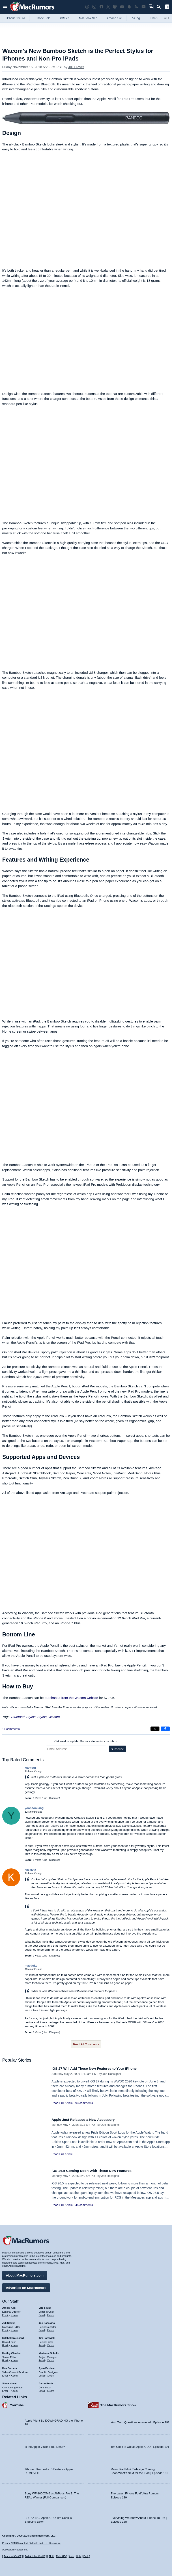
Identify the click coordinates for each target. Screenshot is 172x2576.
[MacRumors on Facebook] (101, 6)
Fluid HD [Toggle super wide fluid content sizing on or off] (61, 2556)
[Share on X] (154, 1729)
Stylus (42, 1717)
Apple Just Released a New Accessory (86, 2119)
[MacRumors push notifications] (129, 6)
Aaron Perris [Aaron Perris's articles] (46, 2382)
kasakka (30, 1869)
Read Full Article (62, 2103)
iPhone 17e (114, 18)
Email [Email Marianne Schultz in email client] (42, 2359)
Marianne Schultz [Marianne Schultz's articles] (49, 2352)
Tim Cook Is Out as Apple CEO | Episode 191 (140, 2445)
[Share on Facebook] (165, 1729)
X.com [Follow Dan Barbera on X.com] (14, 2374)
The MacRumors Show (118, 2404)
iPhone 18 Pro (15, 18)
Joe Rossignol (112, 2074)
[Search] (160, 7)
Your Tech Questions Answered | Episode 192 (140, 2421)
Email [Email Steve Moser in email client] (5, 2389)
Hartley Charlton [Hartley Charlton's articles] (12, 2352)
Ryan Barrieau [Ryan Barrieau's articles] (47, 2367)
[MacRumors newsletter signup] (143, 6)
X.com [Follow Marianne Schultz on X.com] (50, 2359)
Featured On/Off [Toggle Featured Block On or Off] (12, 2556)
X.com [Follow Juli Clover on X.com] (14, 2329)
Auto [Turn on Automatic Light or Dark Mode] (71, 2556)
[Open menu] (5, 7)
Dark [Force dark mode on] (85, 2556)
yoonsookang (34, 1808)
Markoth (30, 1767)
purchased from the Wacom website (71, 1698)
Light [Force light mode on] (78, 2556)
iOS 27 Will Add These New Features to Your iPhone (98, 2068)
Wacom (54, 1717)
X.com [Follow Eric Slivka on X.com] (50, 2314)
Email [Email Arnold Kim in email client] (5, 2314)
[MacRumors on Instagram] (94, 6)
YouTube (17, 2404)
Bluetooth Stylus (23, 1717)
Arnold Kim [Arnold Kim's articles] (8, 2306)
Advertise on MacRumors (26, 2286)
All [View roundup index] (167, 18)
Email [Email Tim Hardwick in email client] (42, 2344)
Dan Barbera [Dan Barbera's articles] (9, 2367)
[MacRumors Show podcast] (87, 6)
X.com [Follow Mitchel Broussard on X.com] (14, 2344)
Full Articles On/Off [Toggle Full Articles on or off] (35, 2556)
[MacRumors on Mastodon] (115, 6)
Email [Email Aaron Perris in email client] (42, 2389)
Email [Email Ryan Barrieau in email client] (42, 2374)
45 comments (84, 2205)
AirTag (136, 18)
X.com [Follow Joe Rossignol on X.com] (50, 2329)
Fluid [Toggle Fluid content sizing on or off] (51, 2556)
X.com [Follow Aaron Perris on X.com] (50, 2389)
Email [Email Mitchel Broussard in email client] (5, 2344)
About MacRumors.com (24, 2274)
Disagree (54, 1798)
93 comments (84, 2103)
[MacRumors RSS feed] (136, 6)
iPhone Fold (42, 18)
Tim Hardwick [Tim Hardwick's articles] (47, 2337)
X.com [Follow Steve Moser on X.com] (14, 2389)
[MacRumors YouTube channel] (122, 6)
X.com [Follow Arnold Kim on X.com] (14, 2314)
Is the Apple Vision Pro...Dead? (45, 2445)
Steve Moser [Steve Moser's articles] (9, 2382)
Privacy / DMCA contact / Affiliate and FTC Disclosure (31, 2543)
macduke (31, 1965)
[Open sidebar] (167, 7)
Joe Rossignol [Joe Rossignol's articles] (47, 2321)
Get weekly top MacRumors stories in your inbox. (86, 1741)
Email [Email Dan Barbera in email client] (5, 2374)
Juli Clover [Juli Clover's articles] (8, 2321)
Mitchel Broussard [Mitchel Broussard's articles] (13, 2337)
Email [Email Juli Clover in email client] (5, 2329)
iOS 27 (64, 18)
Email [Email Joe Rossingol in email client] (42, 2329)
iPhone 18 (156, 18)
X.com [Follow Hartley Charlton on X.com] (14, 2359)
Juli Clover (76, 67)
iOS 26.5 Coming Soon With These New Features (96, 2171)
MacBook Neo (88, 18)
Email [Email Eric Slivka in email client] (42, 2314)
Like (45, 1798)
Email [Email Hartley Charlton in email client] (5, 2359)
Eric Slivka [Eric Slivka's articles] (45, 2306)
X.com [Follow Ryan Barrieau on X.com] (50, 2374)
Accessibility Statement (15, 2549)
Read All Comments (86, 2044)
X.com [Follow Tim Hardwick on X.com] (50, 2344)
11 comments (11, 1729)
